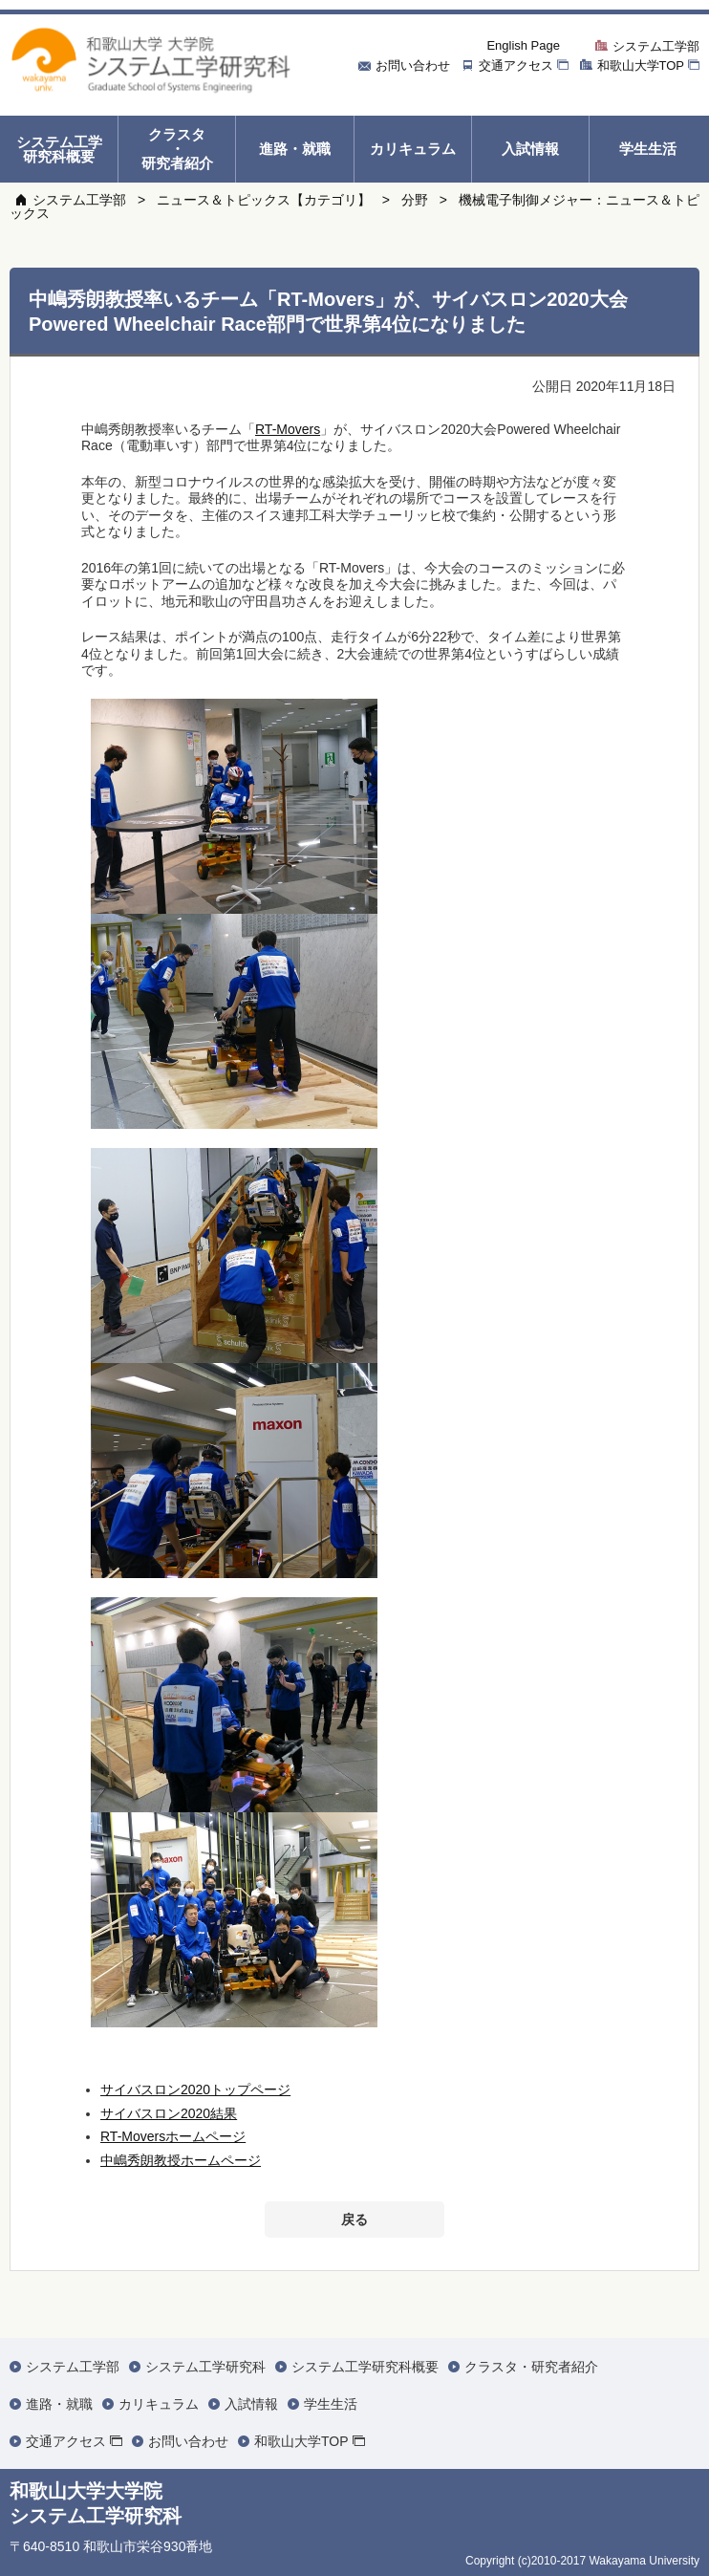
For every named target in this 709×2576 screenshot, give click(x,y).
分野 (414, 199)
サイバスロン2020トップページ (195, 2089)
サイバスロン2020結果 (168, 2113)
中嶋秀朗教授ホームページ (180, 2160)
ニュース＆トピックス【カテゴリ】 (264, 199)
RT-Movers (287, 429)
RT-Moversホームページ (173, 2136)
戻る (354, 2219)
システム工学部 (79, 199)
